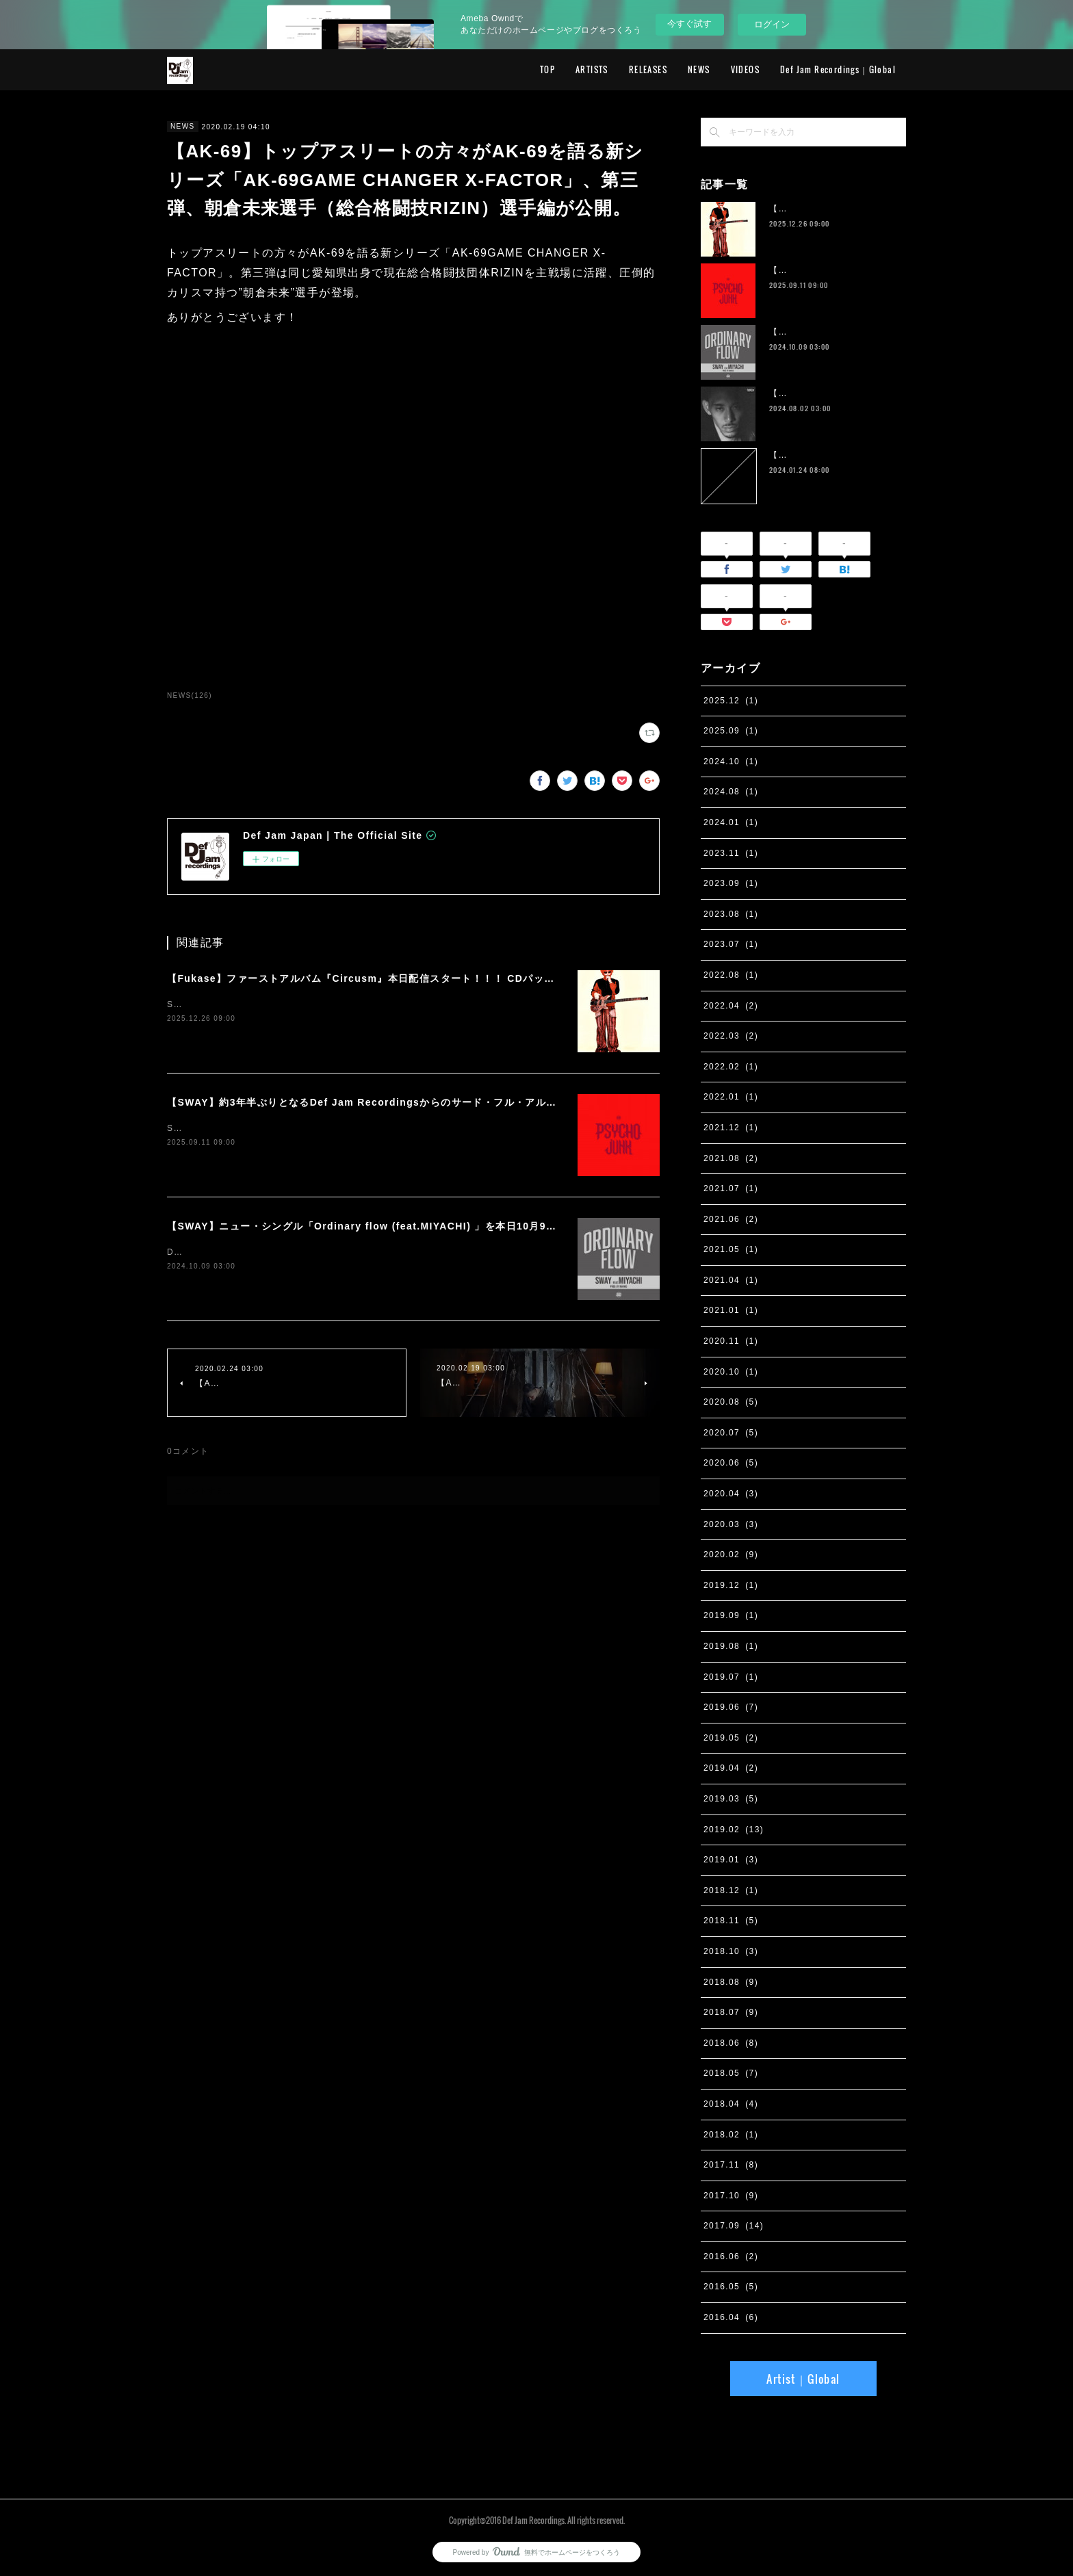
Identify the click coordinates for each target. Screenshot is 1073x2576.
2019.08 (730, 1646)
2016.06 (730, 2256)
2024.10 (730, 761)
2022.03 (730, 1036)
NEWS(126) (189, 695)
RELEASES (648, 69)
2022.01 (730, 1097)
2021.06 (730, 1219)
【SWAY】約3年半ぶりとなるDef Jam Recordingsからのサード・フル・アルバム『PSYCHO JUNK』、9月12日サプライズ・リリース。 (500, 1102)
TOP (547, 69)
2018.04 (730, 2104)
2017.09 (733, 2225)
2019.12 (730, 1585)
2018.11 (730, 1920)
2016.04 (730, 2317)
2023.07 (730, 944)
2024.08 (730, 791)
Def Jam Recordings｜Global (838, 69)
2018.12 (730, 1890)
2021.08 (730, 1158)
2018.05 (730, 2073)
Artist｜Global (803, 2379)
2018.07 (730, 2012)
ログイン (772, 24)
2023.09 (730, 883)
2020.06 (730, 1463)
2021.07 (730, 1188)
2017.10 (730, 2195)
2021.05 (730, 1249)
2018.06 (730, 2043)
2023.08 (730, 914)
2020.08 (730, 1402)
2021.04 (730, 1280)
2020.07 (730, 1432)
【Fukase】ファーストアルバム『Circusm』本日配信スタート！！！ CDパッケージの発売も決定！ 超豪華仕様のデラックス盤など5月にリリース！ (524, 978)
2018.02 (730, 2134)
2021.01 (730, 1310)
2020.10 (730, 1372)
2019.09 (730, 1615)
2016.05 (730, 2286)
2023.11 (730, 853)
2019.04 (730, 1768)
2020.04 (730, 1493)
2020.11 (730, 1341)
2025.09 (730, 731)
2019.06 (730, 1707)
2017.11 (730, 2165)
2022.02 (730, 1066)
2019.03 (730, 1799)
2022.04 (730, 1006)
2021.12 (730, 1127)
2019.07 (730, 1677)
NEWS (699, 69)
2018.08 (730, 1982)
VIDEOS (745, 69)
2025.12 (730, 700)
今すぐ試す (689, 23)
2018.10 (730, 1951)
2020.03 (730, 1524)
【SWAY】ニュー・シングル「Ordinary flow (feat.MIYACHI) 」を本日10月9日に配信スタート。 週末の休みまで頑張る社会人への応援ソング (511, 1226)
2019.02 (733, 1829)
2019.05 (730, 1738)
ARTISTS (592, 69)
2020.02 (730, 1554)
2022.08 (730, 975)
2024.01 (730, 822)
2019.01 (730, 1859)
